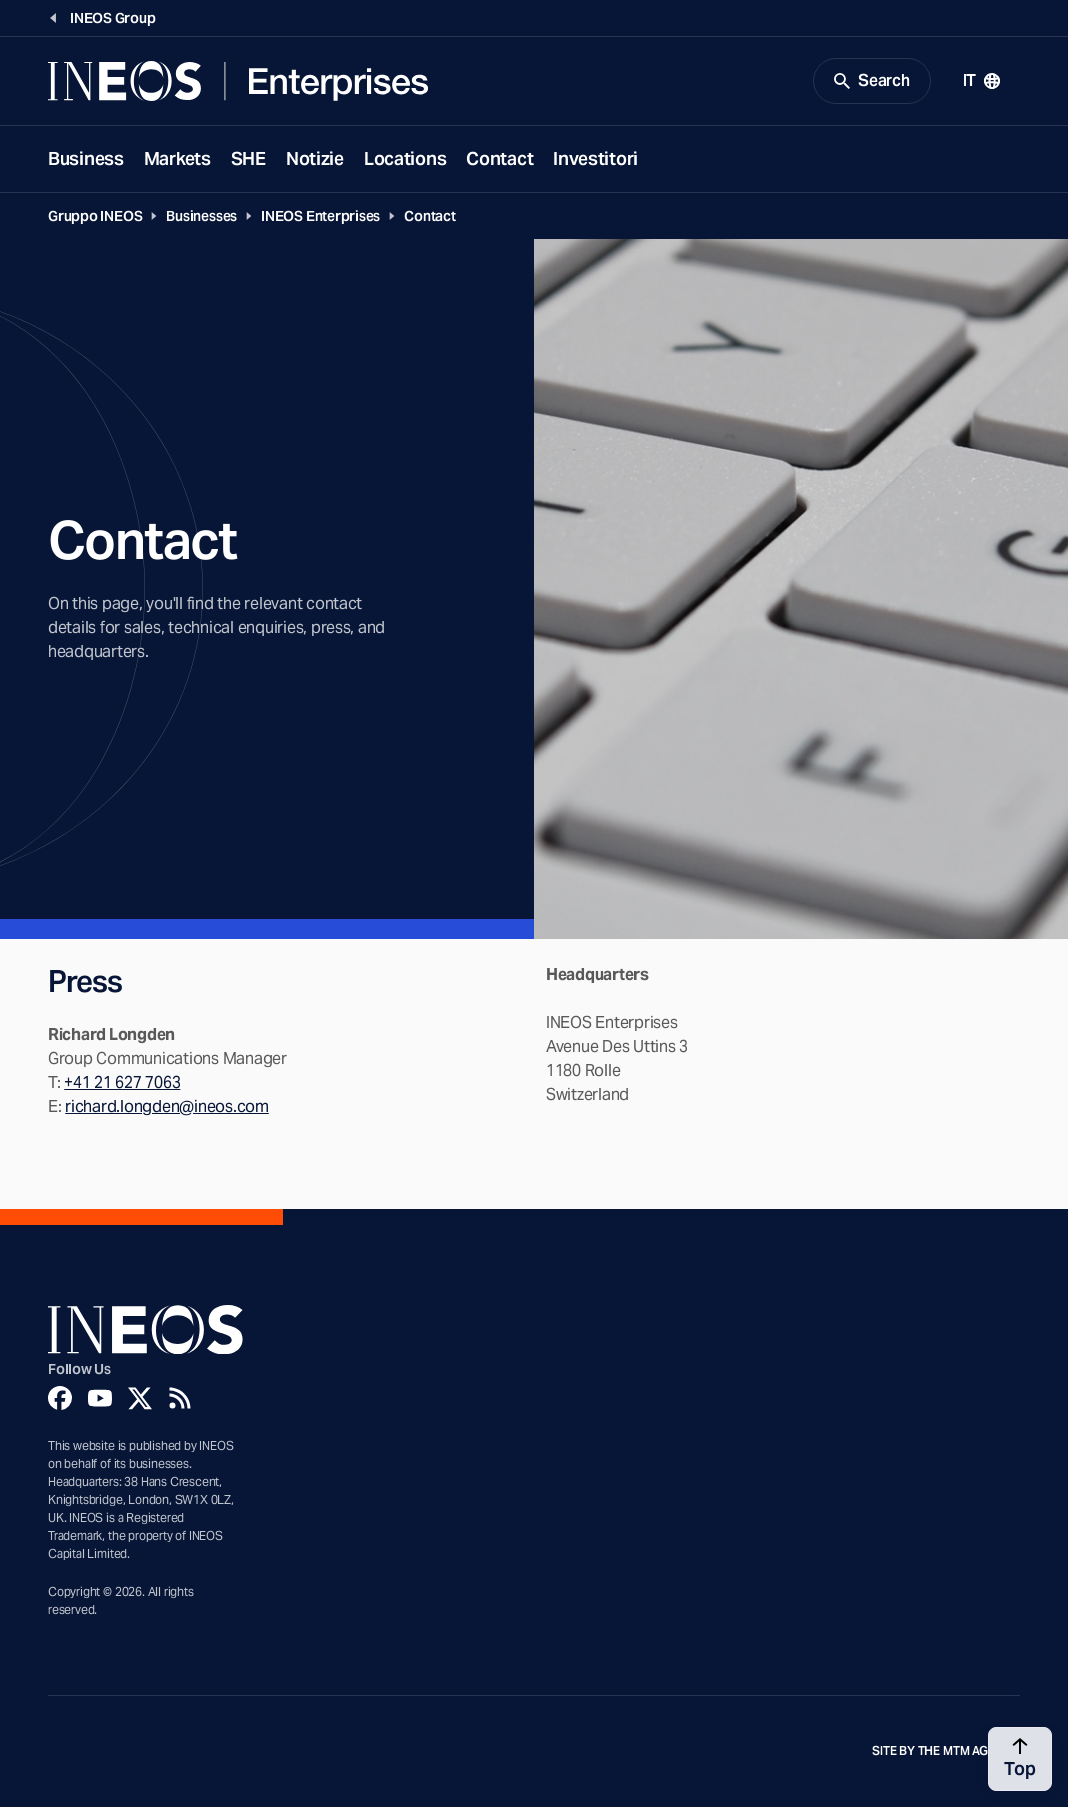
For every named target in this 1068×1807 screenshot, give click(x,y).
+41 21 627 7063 (122, 1082)
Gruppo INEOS (95, 216)
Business (86, 158)
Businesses (201, 216)
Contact (499, 158)
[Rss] (180, 1398)
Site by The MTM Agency (946, 1751)
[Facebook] (60, 1398)
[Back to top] (1020, 1759)
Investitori (595, 158)
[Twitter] (140, 1398)
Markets (177, 158)
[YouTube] (100, 1398)
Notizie (315, 158)
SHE (248, 158)
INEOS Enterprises (320, 216)
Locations (405, 158)
